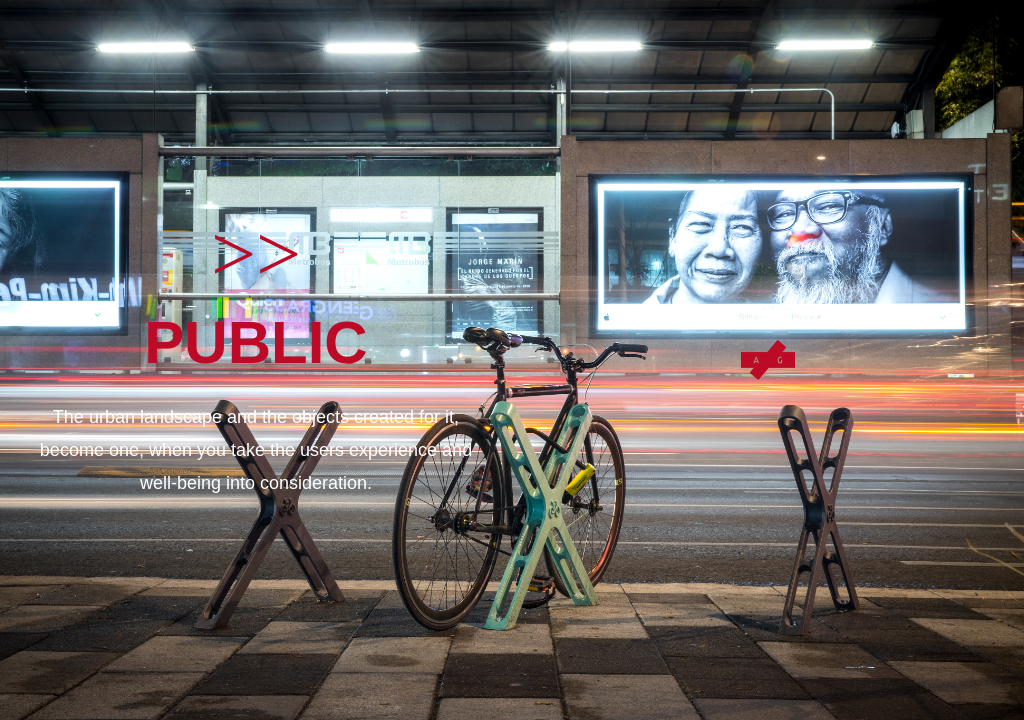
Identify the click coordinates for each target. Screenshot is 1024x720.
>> (256, 254)
